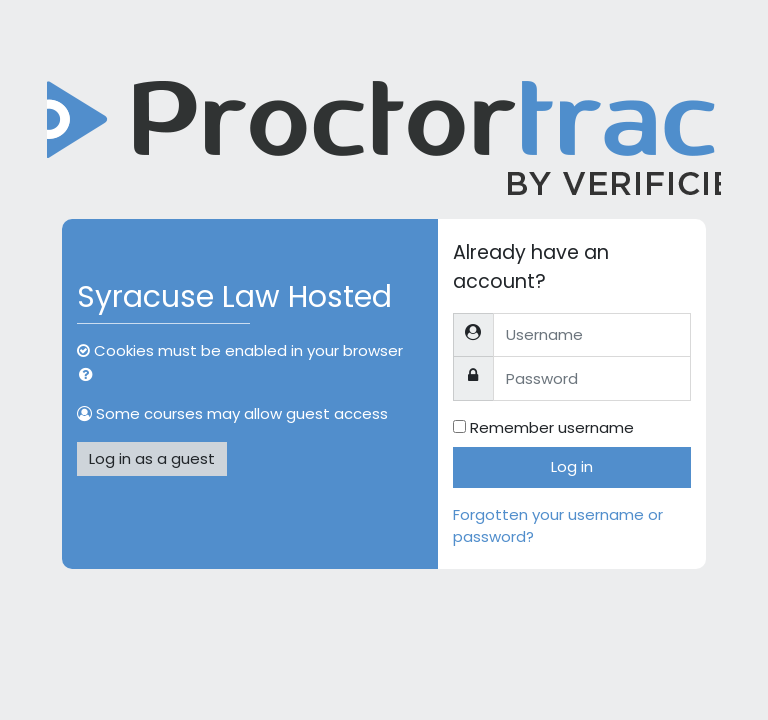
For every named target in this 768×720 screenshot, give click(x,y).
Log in (572, 466)
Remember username (552, 427)
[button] (90, 375)
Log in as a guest (152, 458)
